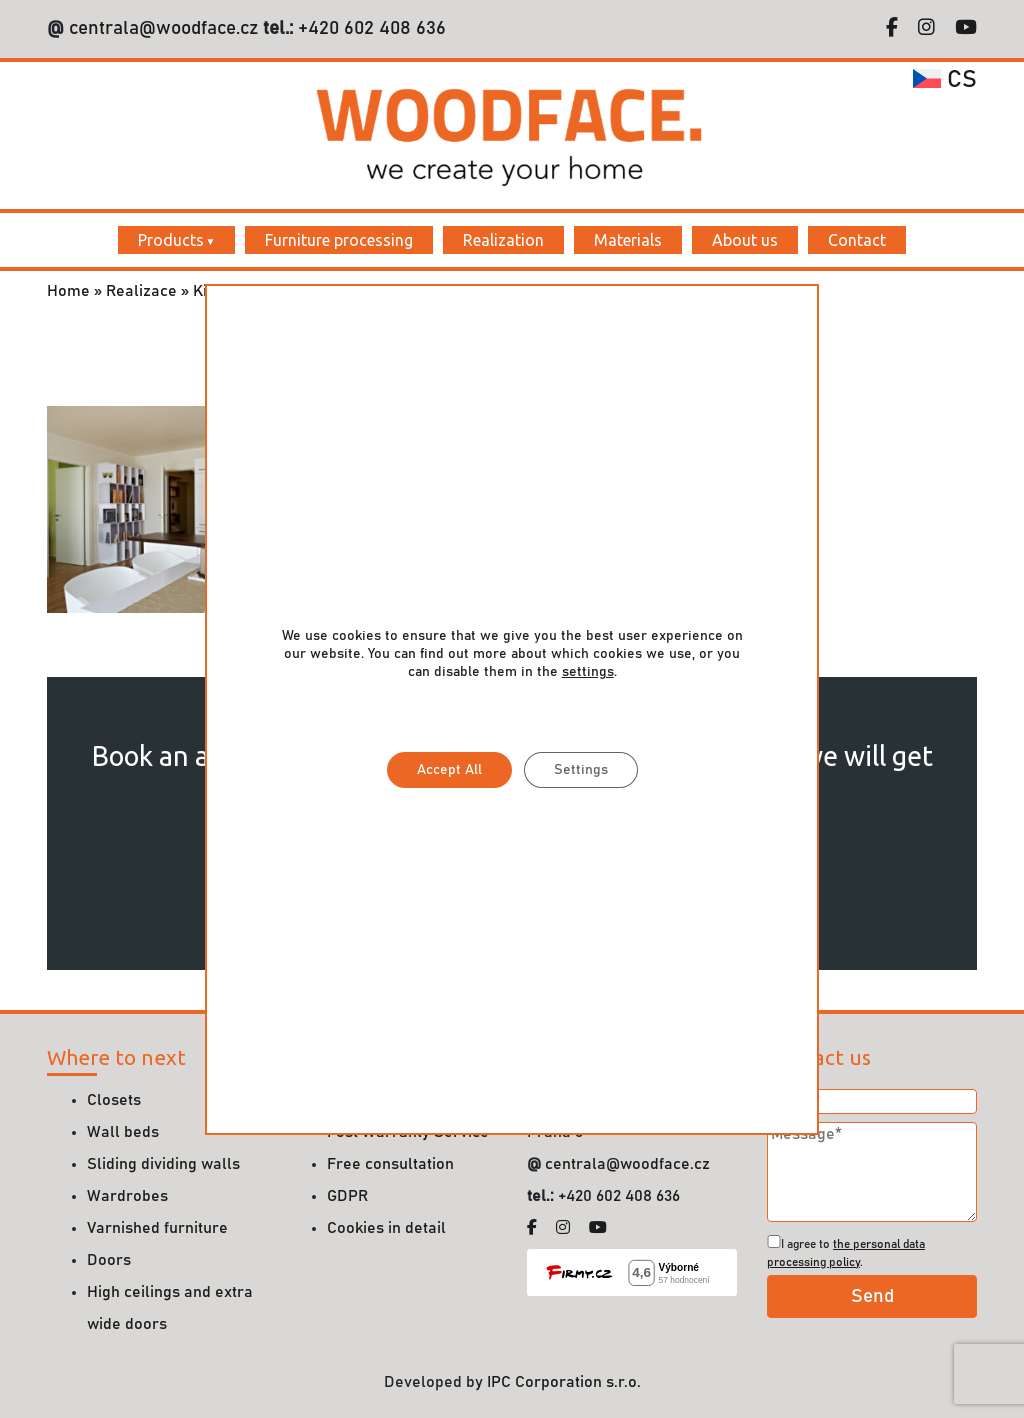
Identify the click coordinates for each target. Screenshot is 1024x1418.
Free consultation (390, 1164)
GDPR (347, 1196)
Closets (114, 1100)
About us (745, 240)
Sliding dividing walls (163, 1164)
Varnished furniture (157, 1228)
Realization (503, 240)
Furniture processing (339, 240)
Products (171, 240)
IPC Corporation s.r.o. (564, 1382)
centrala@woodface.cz (163, 28)
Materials (628, 240)
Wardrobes (127, 1196)
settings (587, 672)
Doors (109, 1260)
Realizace (141, 291)
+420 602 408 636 (369, 28)
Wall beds (123, 1132)
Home (68, 291)
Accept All (448, 770)
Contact (857, 240)
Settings (580, 770)
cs (945, 80)
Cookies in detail (386, 1228)
